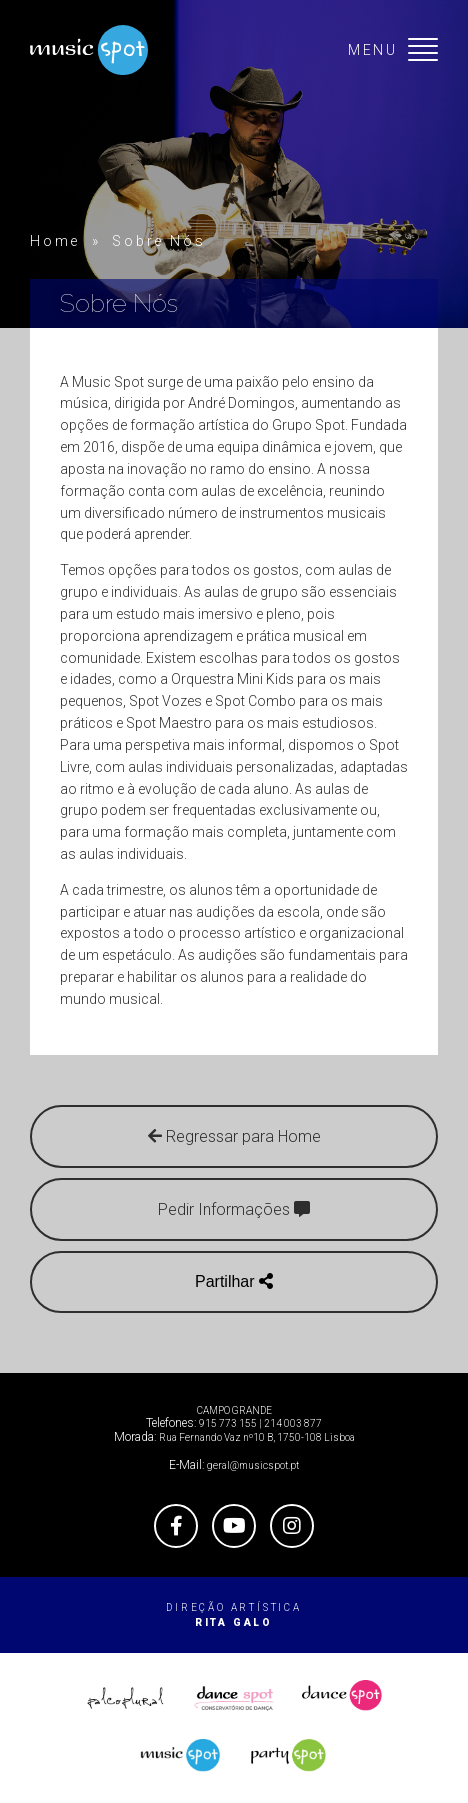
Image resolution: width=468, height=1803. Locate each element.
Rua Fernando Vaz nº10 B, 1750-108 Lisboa (257, 1437)
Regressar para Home (234, 1136)
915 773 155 (228, 1423)
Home (55, 241)
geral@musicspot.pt (253, 1465)
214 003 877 (293, 1423)
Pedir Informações (234, 1209)
